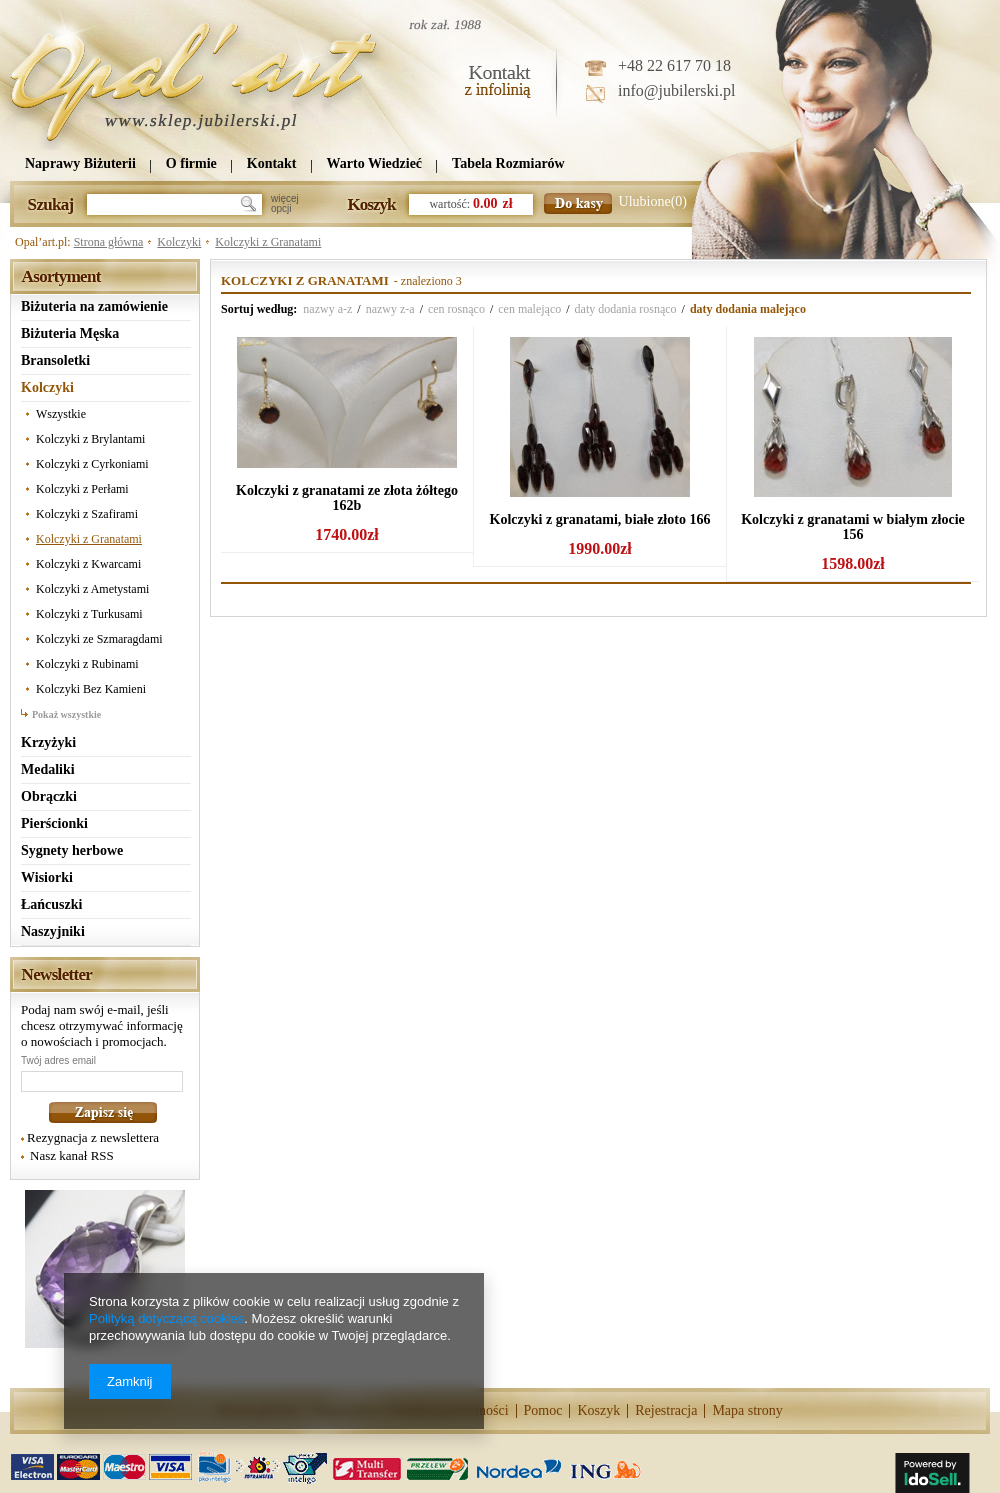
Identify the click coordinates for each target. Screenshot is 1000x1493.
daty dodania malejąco (748, 309)
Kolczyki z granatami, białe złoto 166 (600, 519)
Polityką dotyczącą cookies (166, 1318)
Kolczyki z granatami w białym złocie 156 (853, 527)
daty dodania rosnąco (626, 309)
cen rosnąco (456, 309)
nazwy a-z (327, 309)
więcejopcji (285, 204)
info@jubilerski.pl (676, 90)
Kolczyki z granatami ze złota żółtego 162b (347, 498)
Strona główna (109, 242)
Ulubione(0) (653, 201)
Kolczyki (179, 242)
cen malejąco (529, 309)
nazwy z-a (390, 309)
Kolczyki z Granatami (268, 242)
